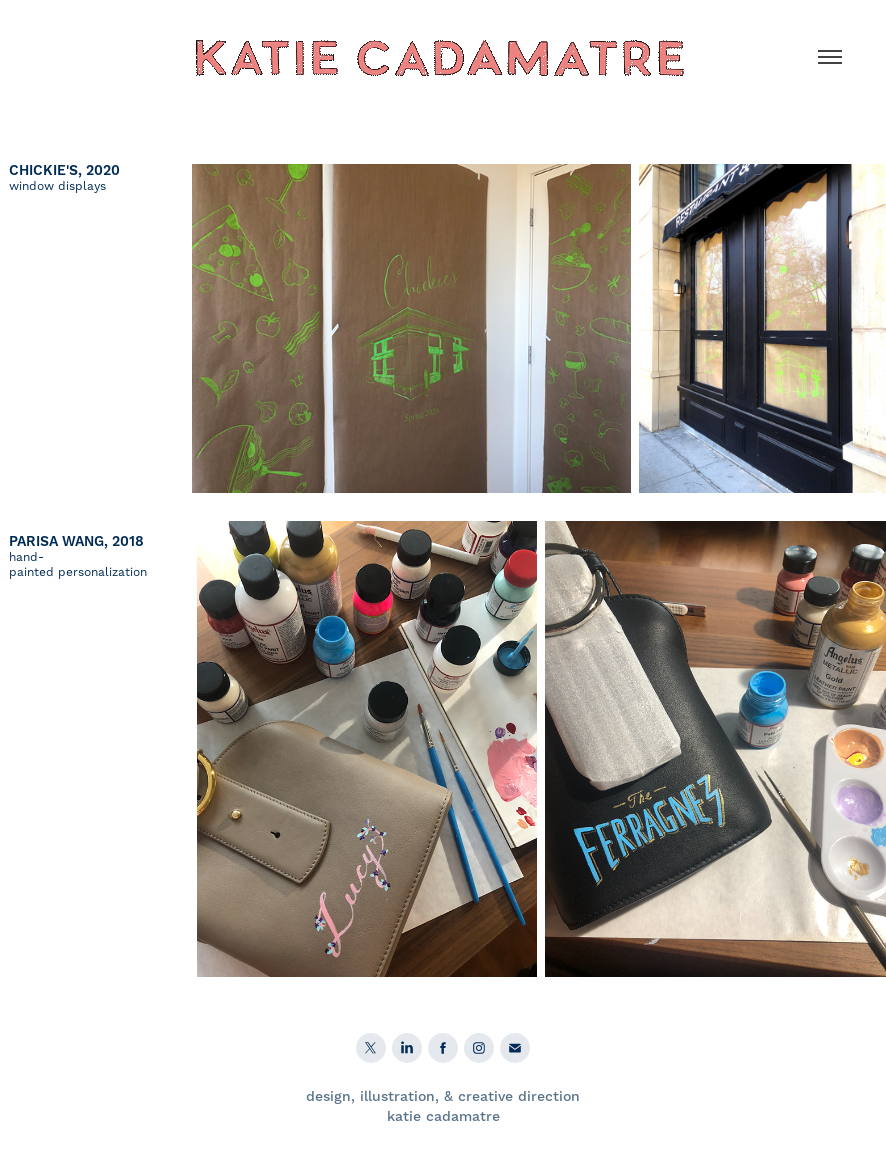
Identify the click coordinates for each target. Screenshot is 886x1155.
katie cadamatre (443, 1117)
